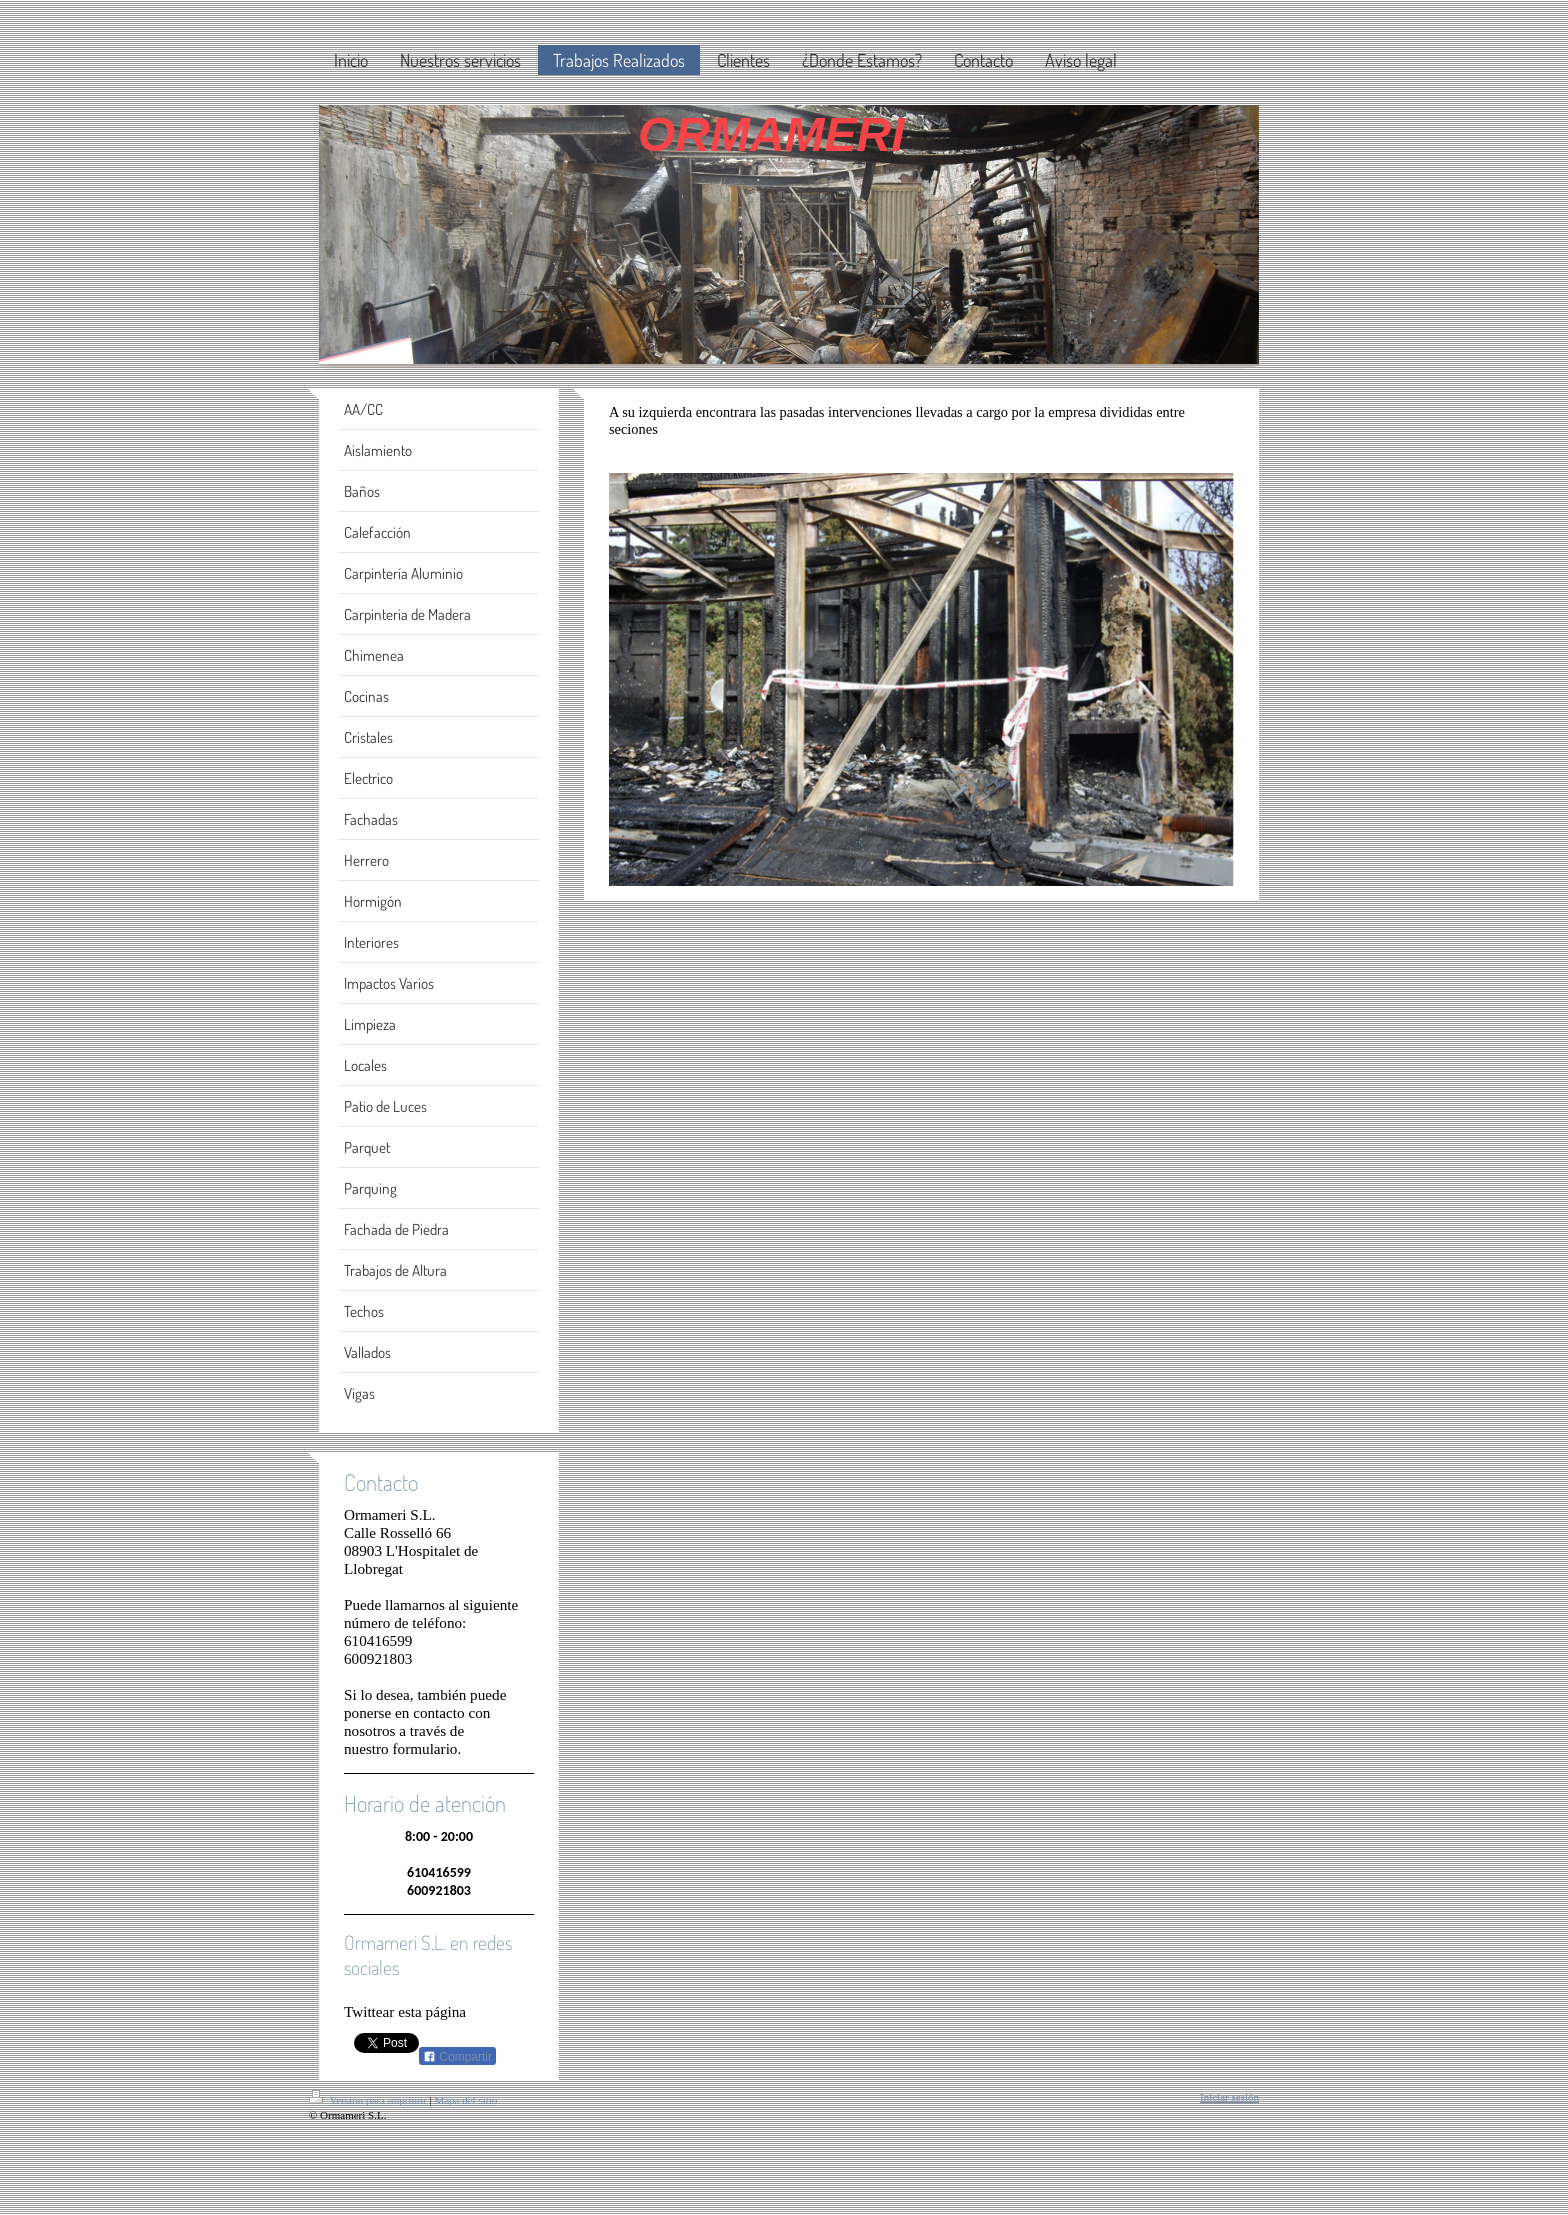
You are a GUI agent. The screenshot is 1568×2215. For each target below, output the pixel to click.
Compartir (457, 2057)
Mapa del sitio (465, 2100)
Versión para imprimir (369, 2100)
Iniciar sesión (1229, 2097)
